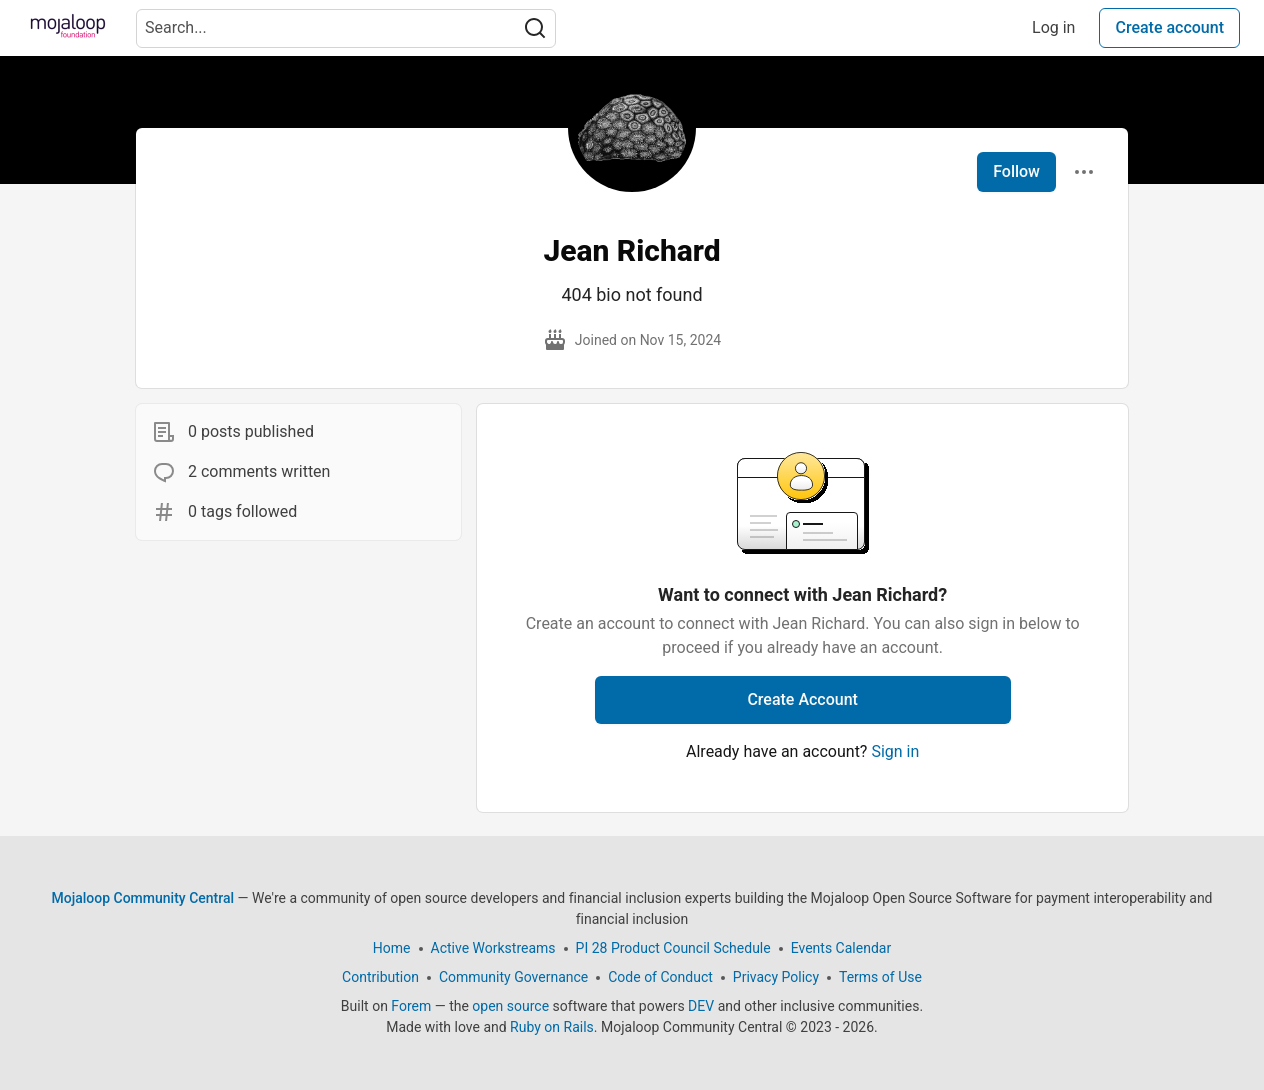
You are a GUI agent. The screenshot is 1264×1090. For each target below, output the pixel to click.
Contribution (380, 977)
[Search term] (346, 28)
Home (392, 948)
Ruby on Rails (552, 1027)
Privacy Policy (776, 977)
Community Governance (513, 977)
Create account (1169, 27)
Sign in (895, 751)
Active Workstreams (493, 948)
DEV (701, 1006)
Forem (411, 1006)
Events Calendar (841, 948)
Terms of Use (880, 977)
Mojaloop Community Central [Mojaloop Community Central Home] (142, 898)
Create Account (802, 699)
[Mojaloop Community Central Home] (68, 28)
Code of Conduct (660, 977)
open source (510, 1006)
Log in (1053, 27)
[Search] (535, 28)
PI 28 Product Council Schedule (673, 948)
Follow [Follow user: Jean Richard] (1016, 171)
